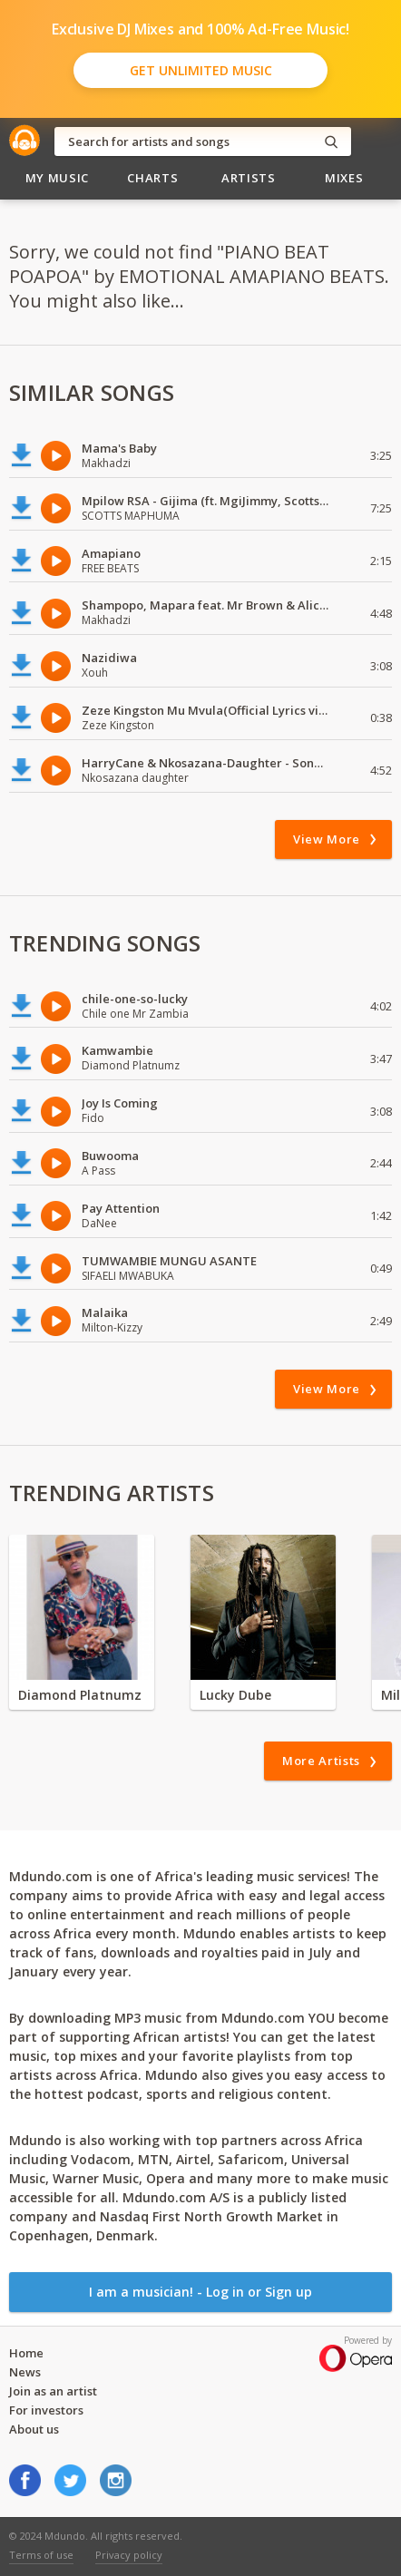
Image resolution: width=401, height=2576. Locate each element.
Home (26, 2353)
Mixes (344, 178)
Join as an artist (53, 2391)
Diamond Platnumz (80, 1694)
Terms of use (41, 2554)
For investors (46, 2410)
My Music (57, 178)
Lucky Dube (235, 1694)
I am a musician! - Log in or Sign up (200, 2291)
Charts (152, 178)
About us (34, 2429)
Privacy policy (128, 2554)
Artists (248, 178)
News (25, 2372)
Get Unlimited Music (201, 70)
